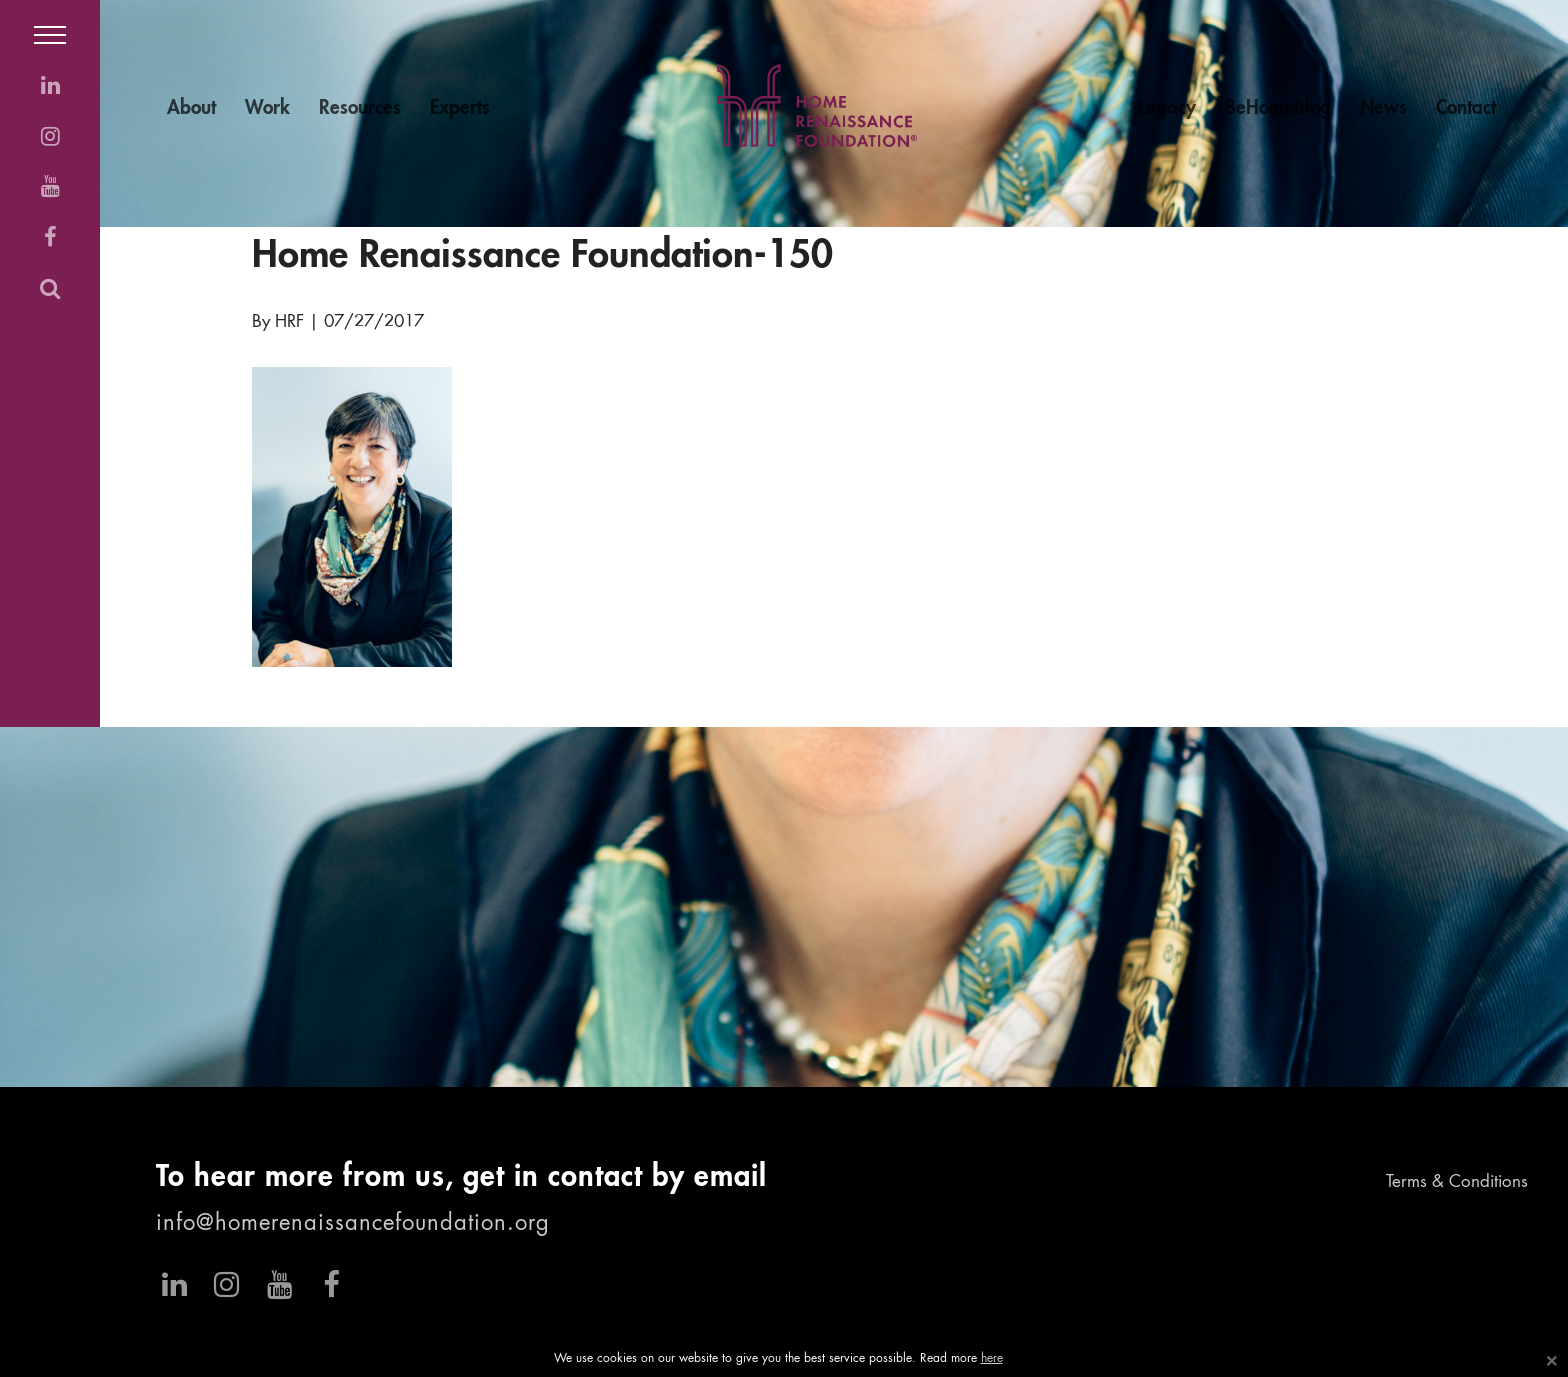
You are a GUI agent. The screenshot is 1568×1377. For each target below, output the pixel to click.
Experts (460, 108)
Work (267, 108)
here (992, 1359)
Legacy (1167, 108)
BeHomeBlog (1278, 108)
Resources (360, 108)
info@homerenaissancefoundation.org (353, 1224)
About (191, 108)
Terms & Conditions (1457, 1182)
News (1383, 108)
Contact (1466, 108)
